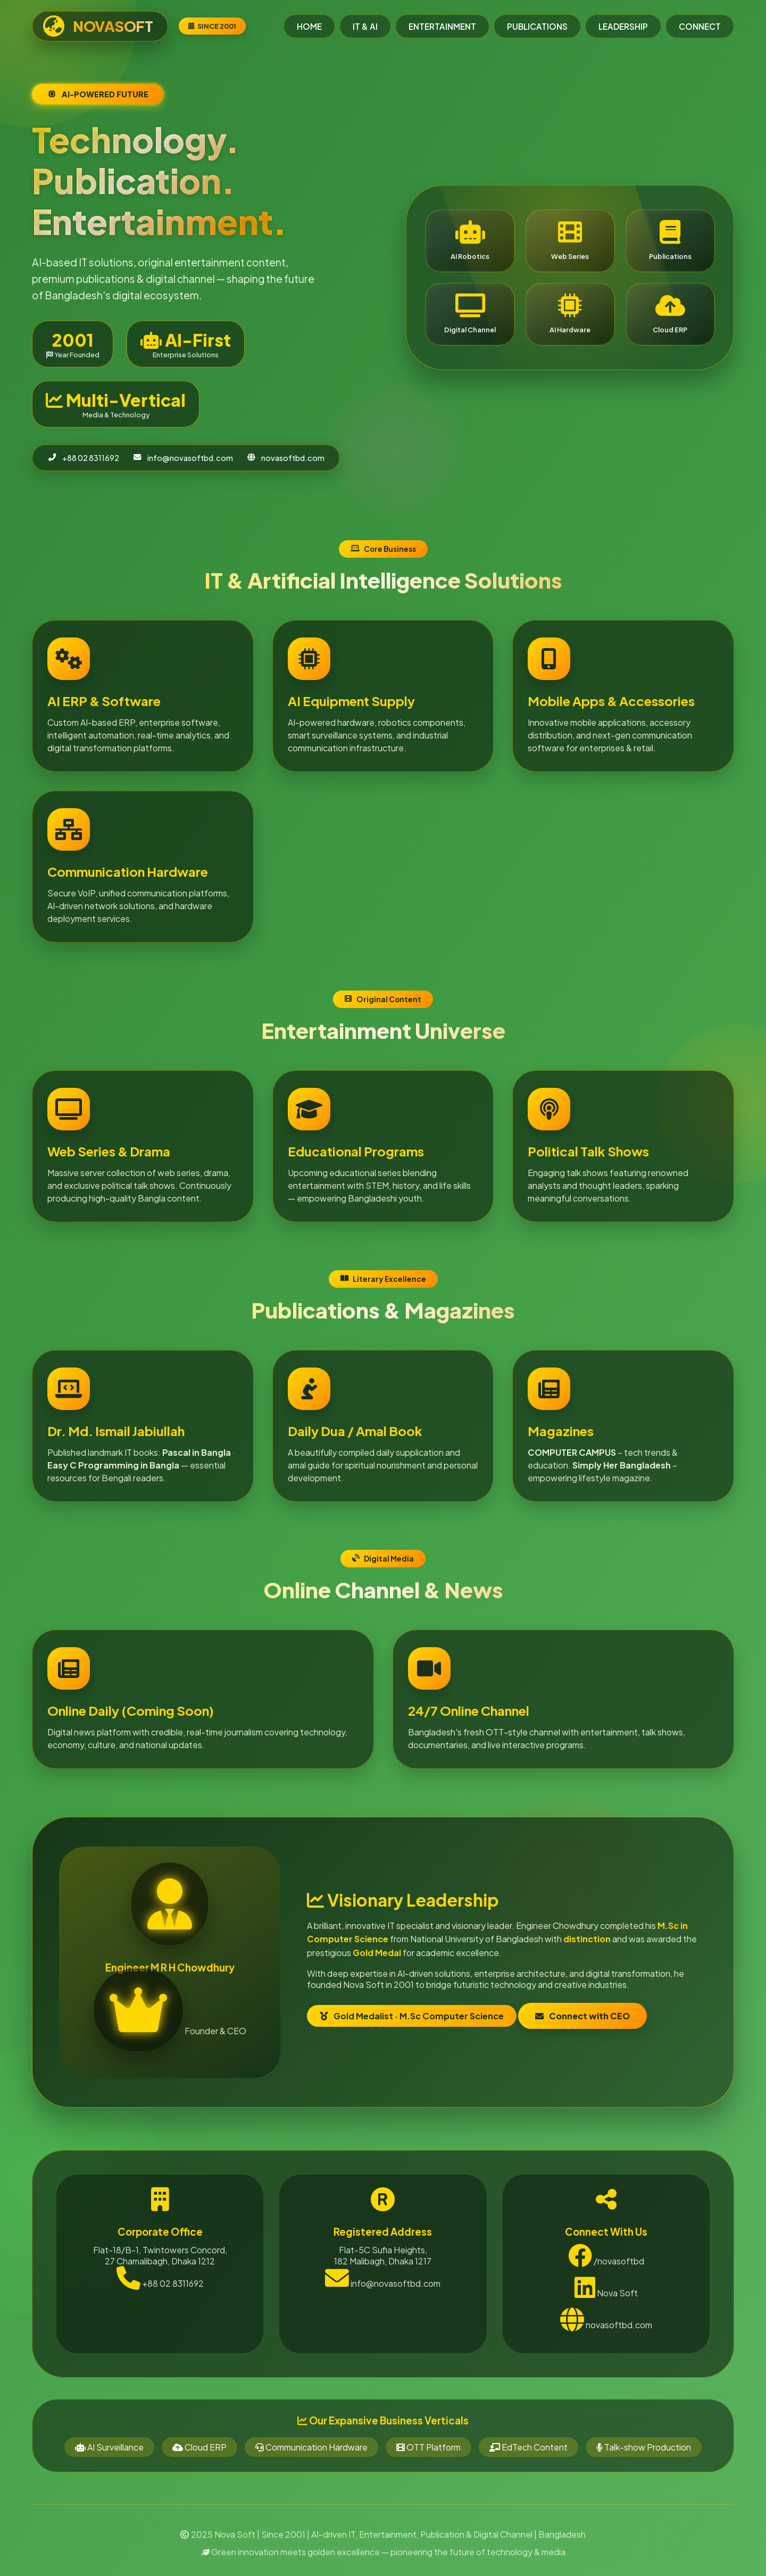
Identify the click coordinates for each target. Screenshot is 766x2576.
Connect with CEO (513, 1997)
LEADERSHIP (623, 26)
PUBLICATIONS (537, 26)
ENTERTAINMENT (442, 26)
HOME (309, 26)
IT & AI (365, 26)
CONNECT (700, 26)
